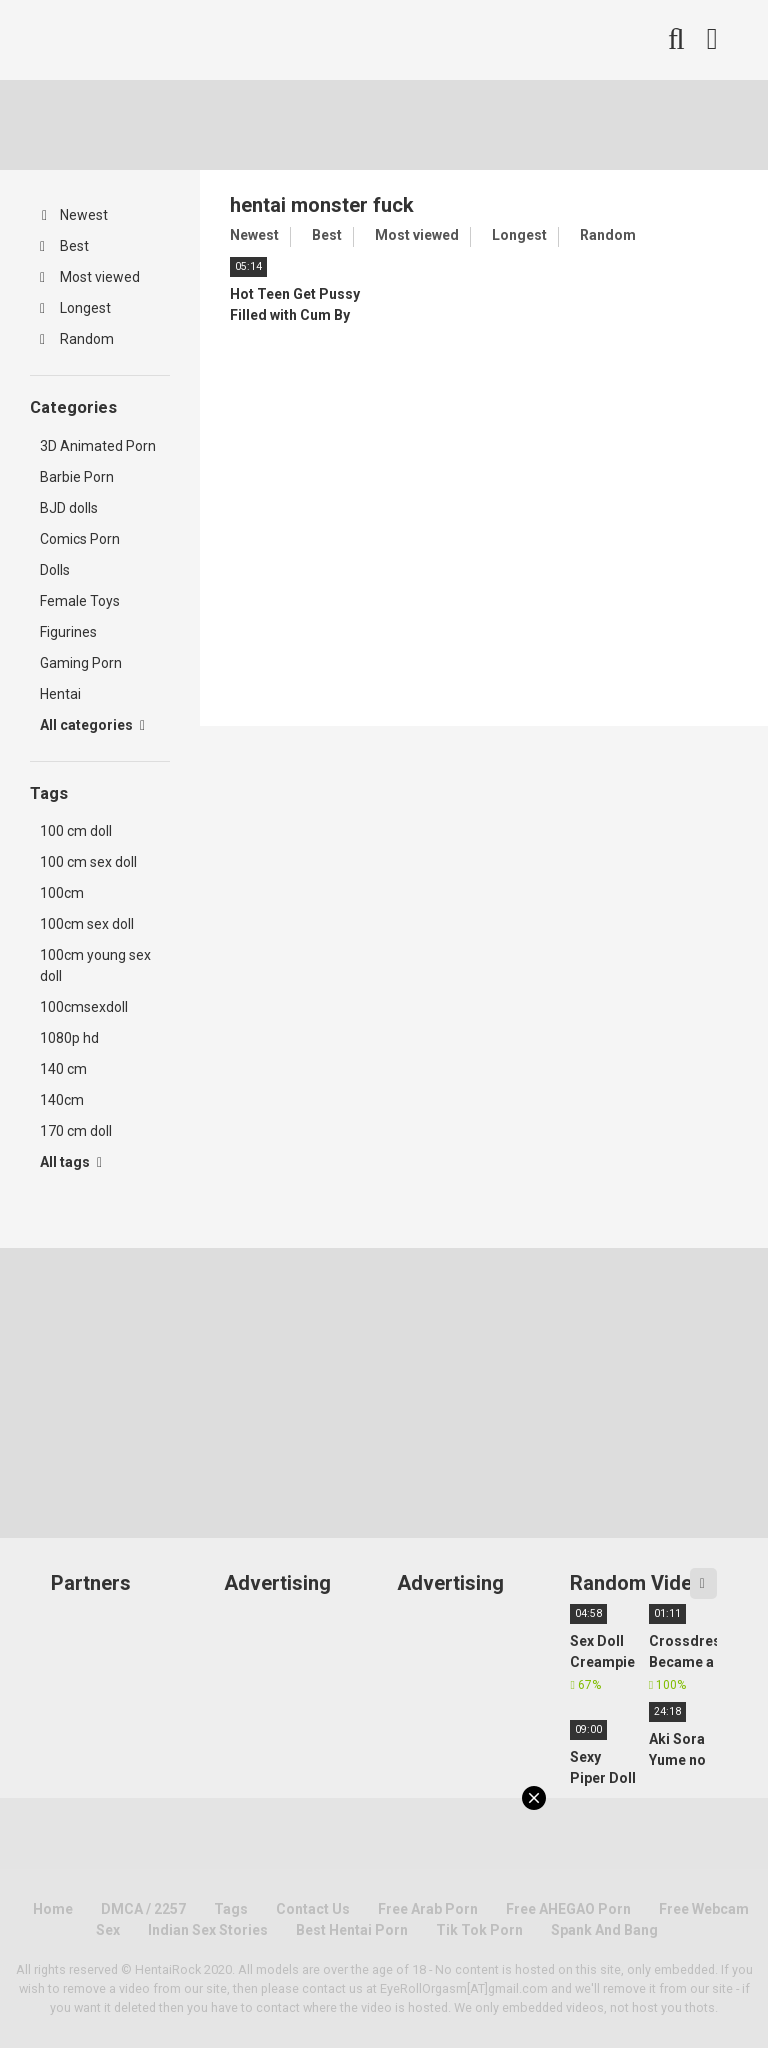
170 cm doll (76, 1131)
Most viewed (90, 277)
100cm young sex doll (95, 965)
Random (77, 339)
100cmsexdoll (84, 1007)
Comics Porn (80, 539)
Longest (75, 308)
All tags (71, 1162)
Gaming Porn (81, 663)
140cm (62, 1100)
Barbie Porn (77, 477)
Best (64, 246)
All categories (92, 725)
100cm (62, 893)
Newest (75, 215)
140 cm (63, 1069)
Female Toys (80, 601)
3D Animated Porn (98, 446)
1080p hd (69, 1038)
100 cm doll (76, 831)
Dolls (55, 570)
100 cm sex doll (88, 862)
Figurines (68, 632)
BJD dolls (69, 508)
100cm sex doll (87, 924)
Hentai (60, 694)
